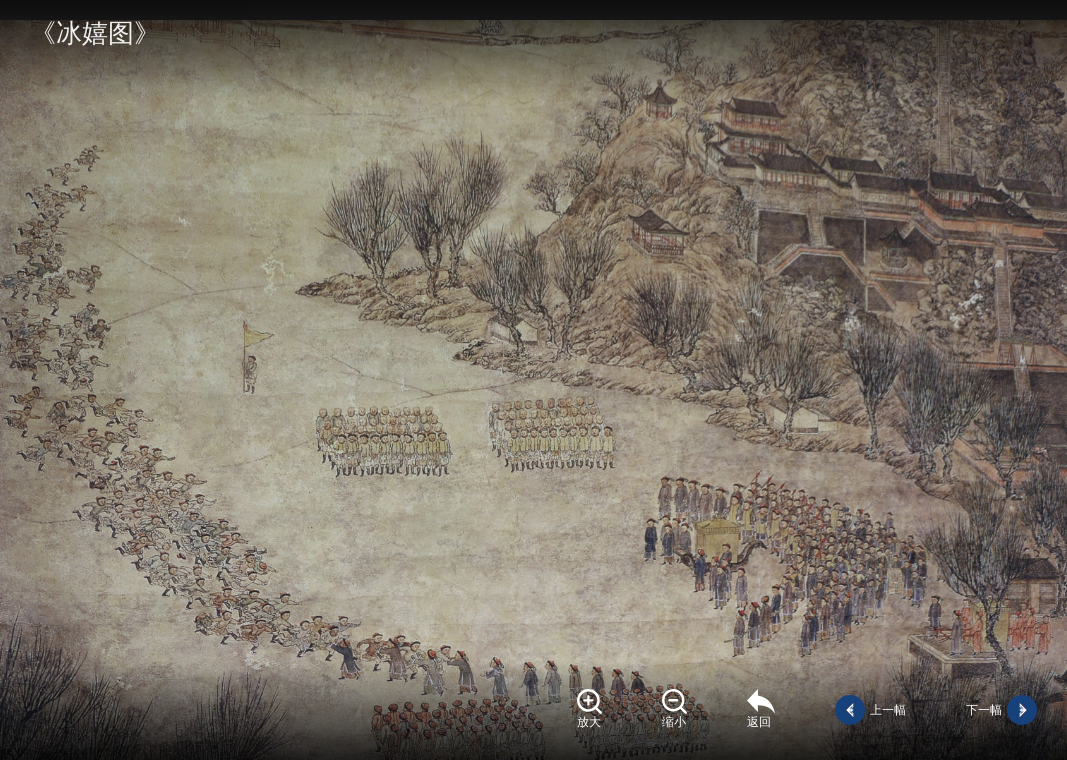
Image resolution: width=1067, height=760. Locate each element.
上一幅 (888, 710)
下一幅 (984, 710)
